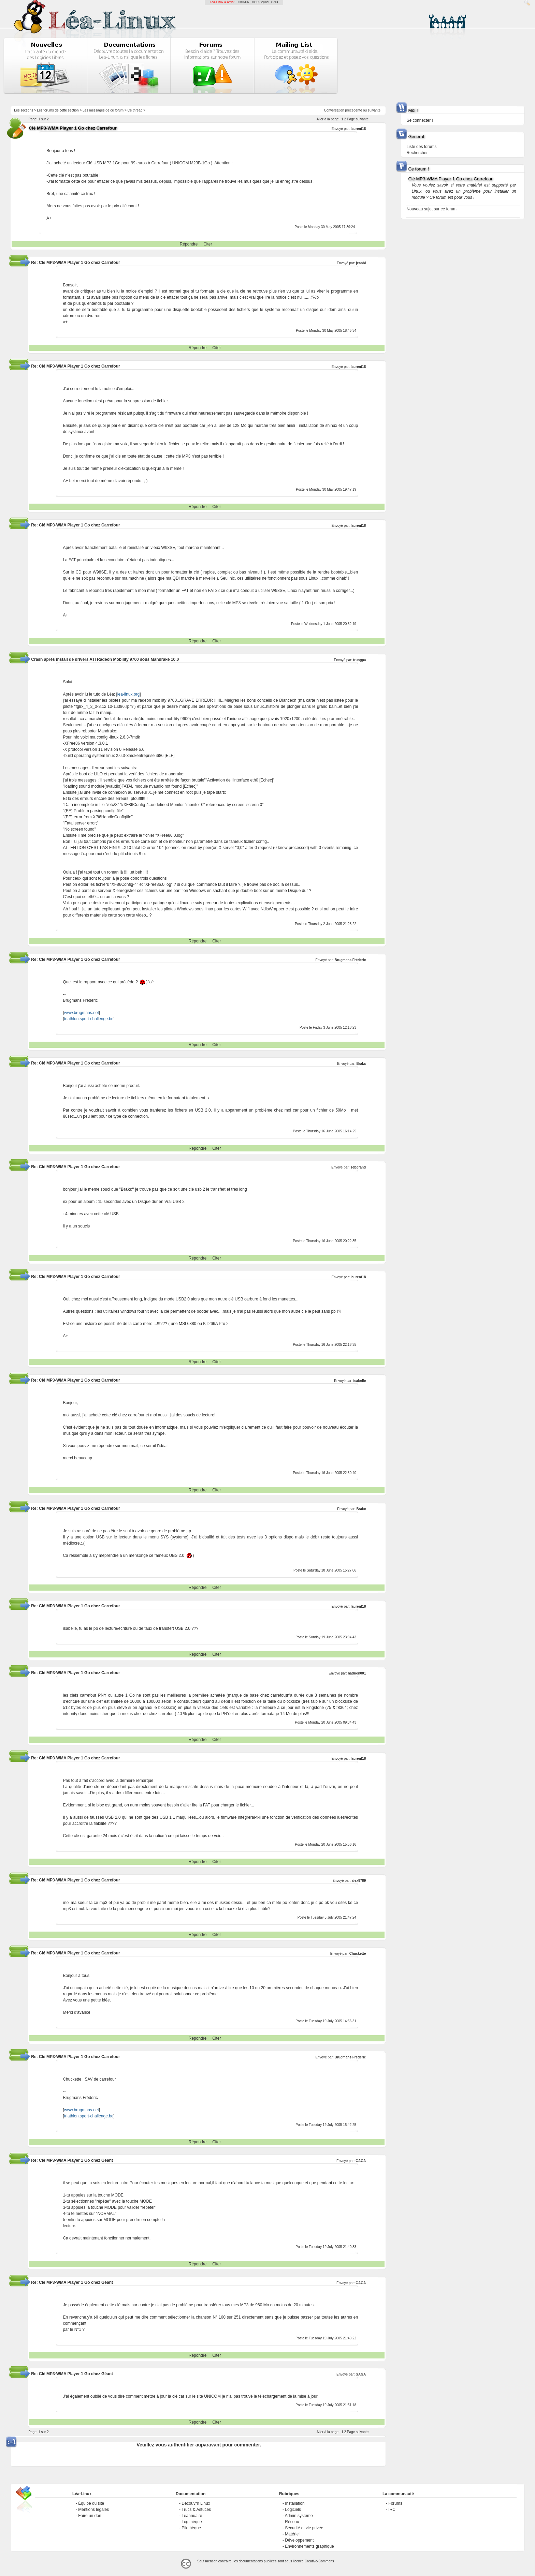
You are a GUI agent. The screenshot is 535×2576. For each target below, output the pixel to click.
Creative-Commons (319, 2561)
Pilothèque (191, 2528)
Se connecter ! (419, 120)
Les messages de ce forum (103, 110)
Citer (207, 244)
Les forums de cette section (57, 110)
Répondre (189, 244)
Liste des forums (421, 146)
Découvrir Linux (196, 2503)
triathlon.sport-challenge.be (89, 1018)
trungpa (359, 660)
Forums (395, 2503)
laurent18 (358, 129)
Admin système (299, 2515)
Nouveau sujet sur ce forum (431, 209)
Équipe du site (91, 2503)
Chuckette (357, 1953)
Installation (294, 2503)
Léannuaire (192, 2515)
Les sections (23, 110)
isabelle (359, 1381)
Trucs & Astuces (196, 2509)
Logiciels (293, 2509)
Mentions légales (93, 2509)
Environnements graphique (309, 2546)
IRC (391, 2509)
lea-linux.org (128, 694)
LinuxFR (243, 2)
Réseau (292, 2521)
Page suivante (357, 119)
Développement (299, 2540)
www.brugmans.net (81, 1012)
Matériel (292, 2534)
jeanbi (361, 263)
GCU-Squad (260, 2)
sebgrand (358, 1167)
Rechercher (417, 152)
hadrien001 (357, 1673)
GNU (274, 2)
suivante (374, 110)
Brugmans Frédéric (350, 960)
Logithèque (192, 2521)
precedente (353, 110)
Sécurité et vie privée (304, 2528)
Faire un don (89, 2515)
